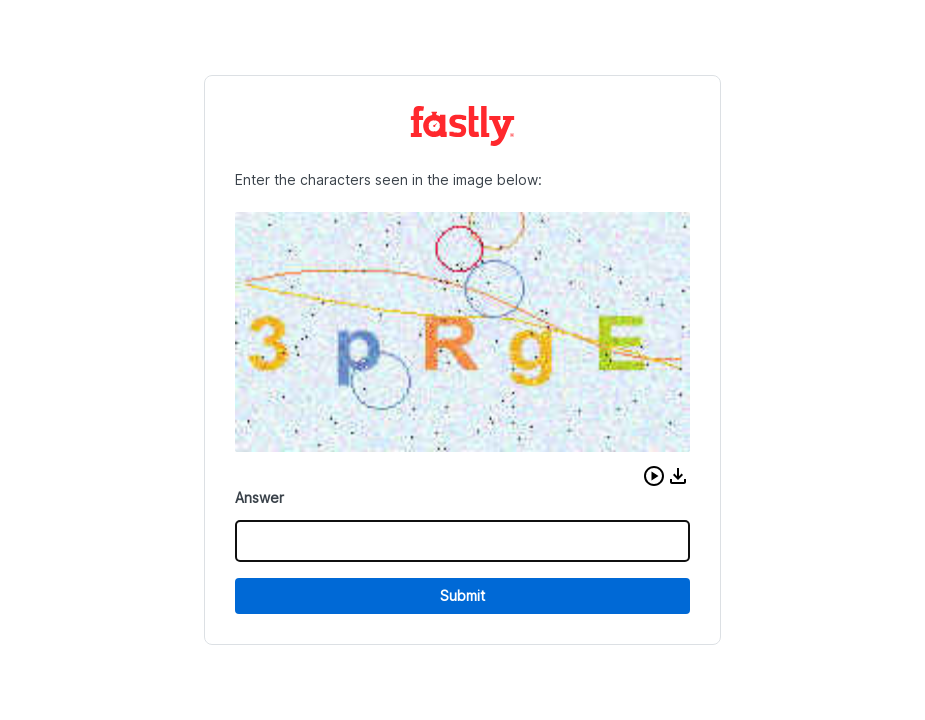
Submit (462, 595)
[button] (654, 476)
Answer (259, 497)
